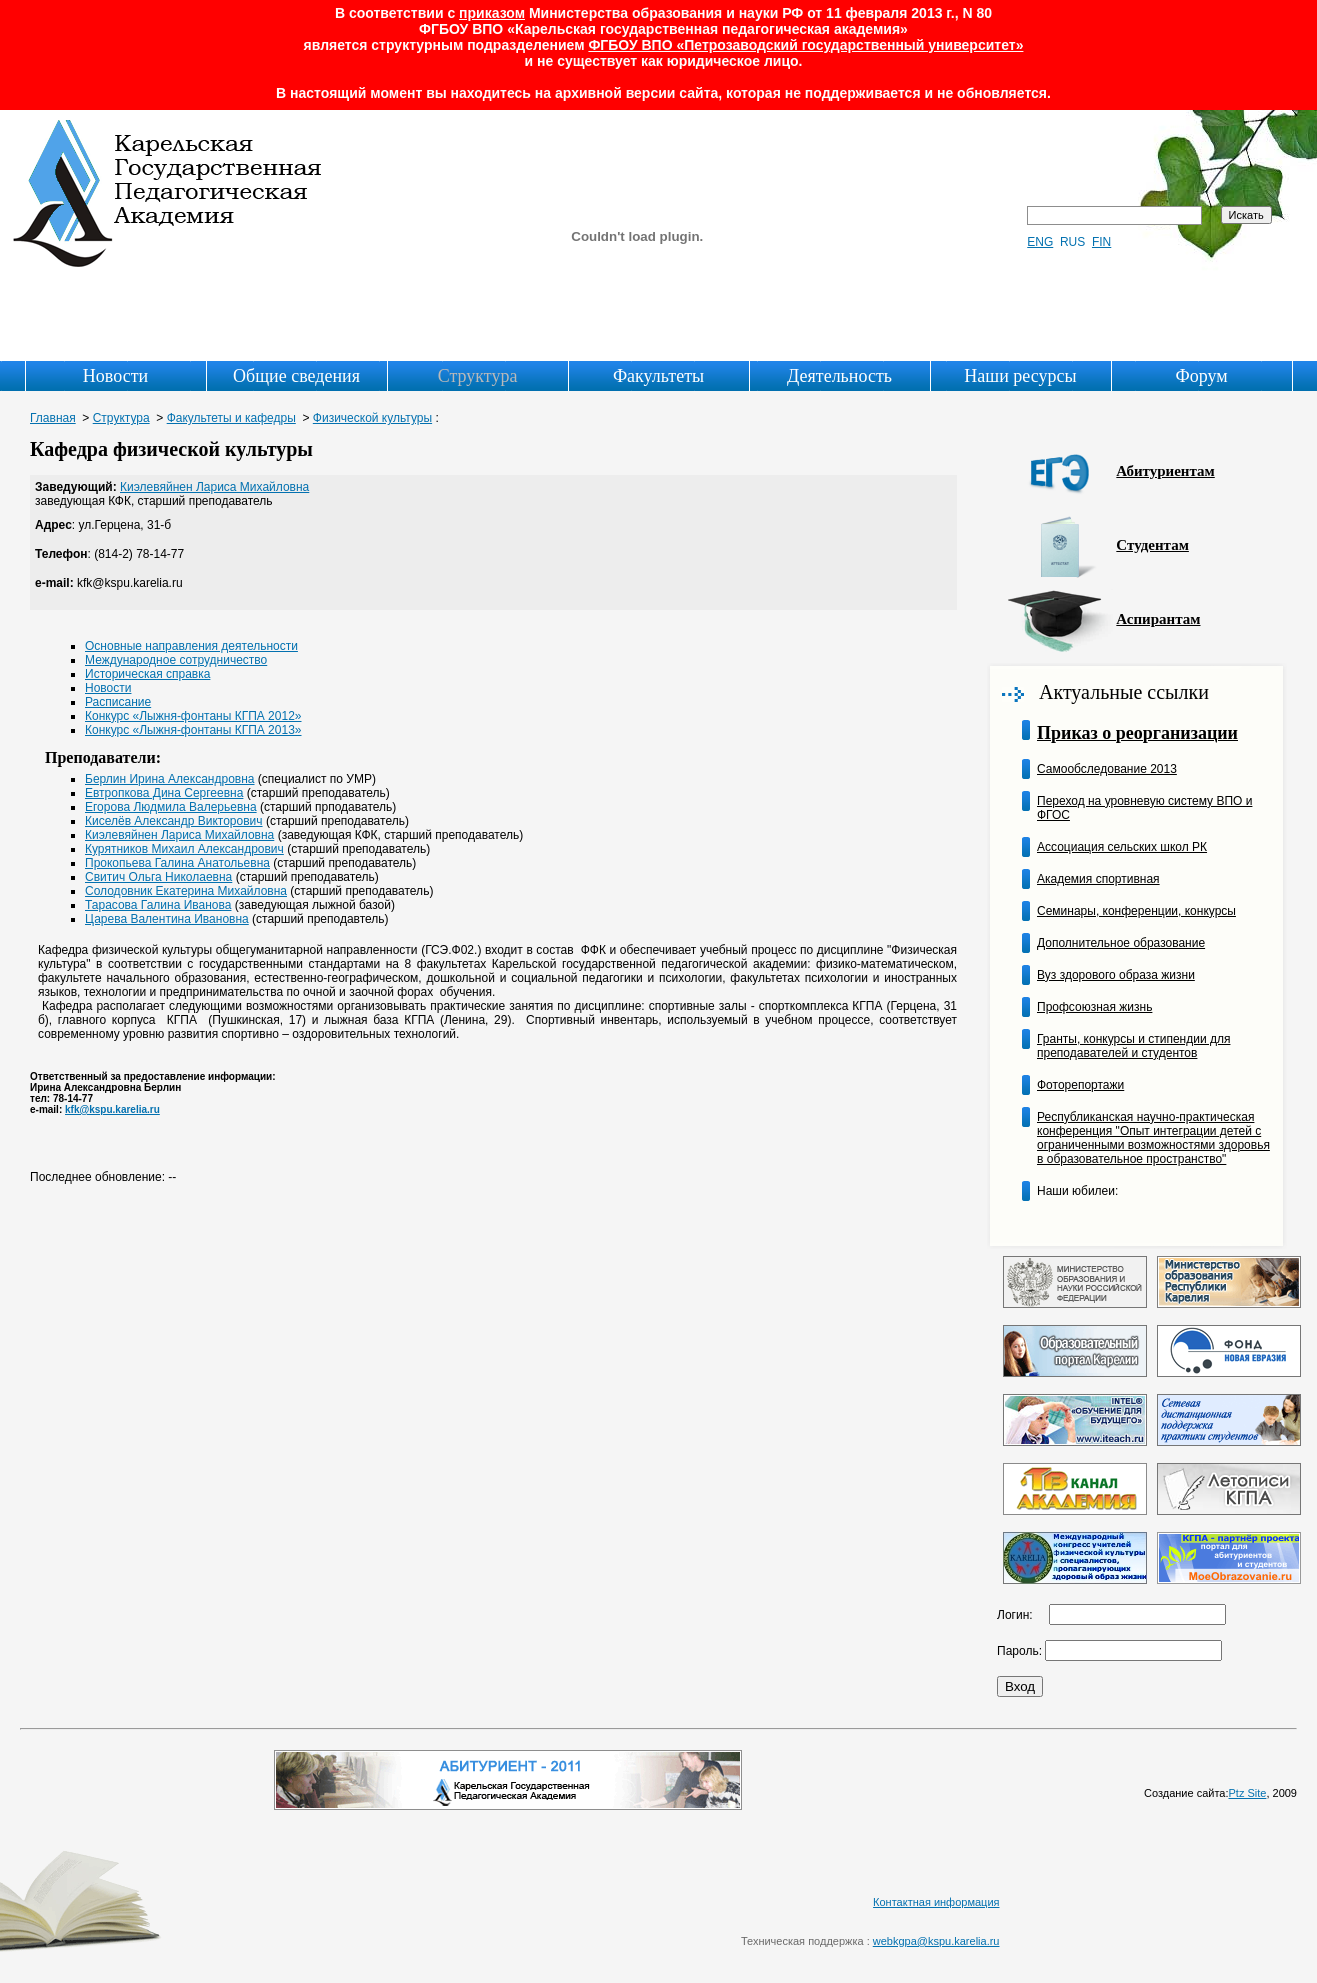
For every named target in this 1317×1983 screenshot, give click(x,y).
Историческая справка (147, 674)
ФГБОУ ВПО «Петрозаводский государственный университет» (805, 45)
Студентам (1152, 545)
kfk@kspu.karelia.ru (112, 1109)
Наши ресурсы (1020, 376)
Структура (478, 376)
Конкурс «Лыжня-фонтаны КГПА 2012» (193, 716)
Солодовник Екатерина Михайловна (186, 891)
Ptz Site (1248, 1793)
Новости (115, 376)
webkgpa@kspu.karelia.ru (936, 1941)
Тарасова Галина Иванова (158, 905)
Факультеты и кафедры (231, 418)
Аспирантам (1158, 619)
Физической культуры (372, 418)
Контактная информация (936, 1902)
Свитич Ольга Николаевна (158, 877)
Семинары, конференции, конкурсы (1136, 911)
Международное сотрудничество (176, 660)
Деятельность (839, 376)
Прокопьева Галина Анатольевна (177, 863)
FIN (1101, 242)
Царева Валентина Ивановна (167, 919)
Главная (53, 418)
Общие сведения (296, 376)
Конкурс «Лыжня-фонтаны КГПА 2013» (193, 730)
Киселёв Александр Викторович (174, 821)
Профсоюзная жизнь (1094, 1007)
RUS (1072, 242)
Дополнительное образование (1121, 943)
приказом (492, 13)
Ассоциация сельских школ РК (1122, 847)
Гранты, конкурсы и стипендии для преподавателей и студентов (1133, 1046)
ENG (1040, 242)
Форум (1201, 376)
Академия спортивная (1098, 879)
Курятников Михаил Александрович (184, 849)
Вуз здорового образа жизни (1116, 975)
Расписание (118, 702)
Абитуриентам (1165, 471)
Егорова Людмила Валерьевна (171, 807)
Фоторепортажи (1080, 1085)
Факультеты (658, 376)
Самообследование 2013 (1107, 769)
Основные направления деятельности (191, 646)
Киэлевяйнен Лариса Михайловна (214, 487)
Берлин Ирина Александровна (170, 779)
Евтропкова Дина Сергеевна (164, 793)
